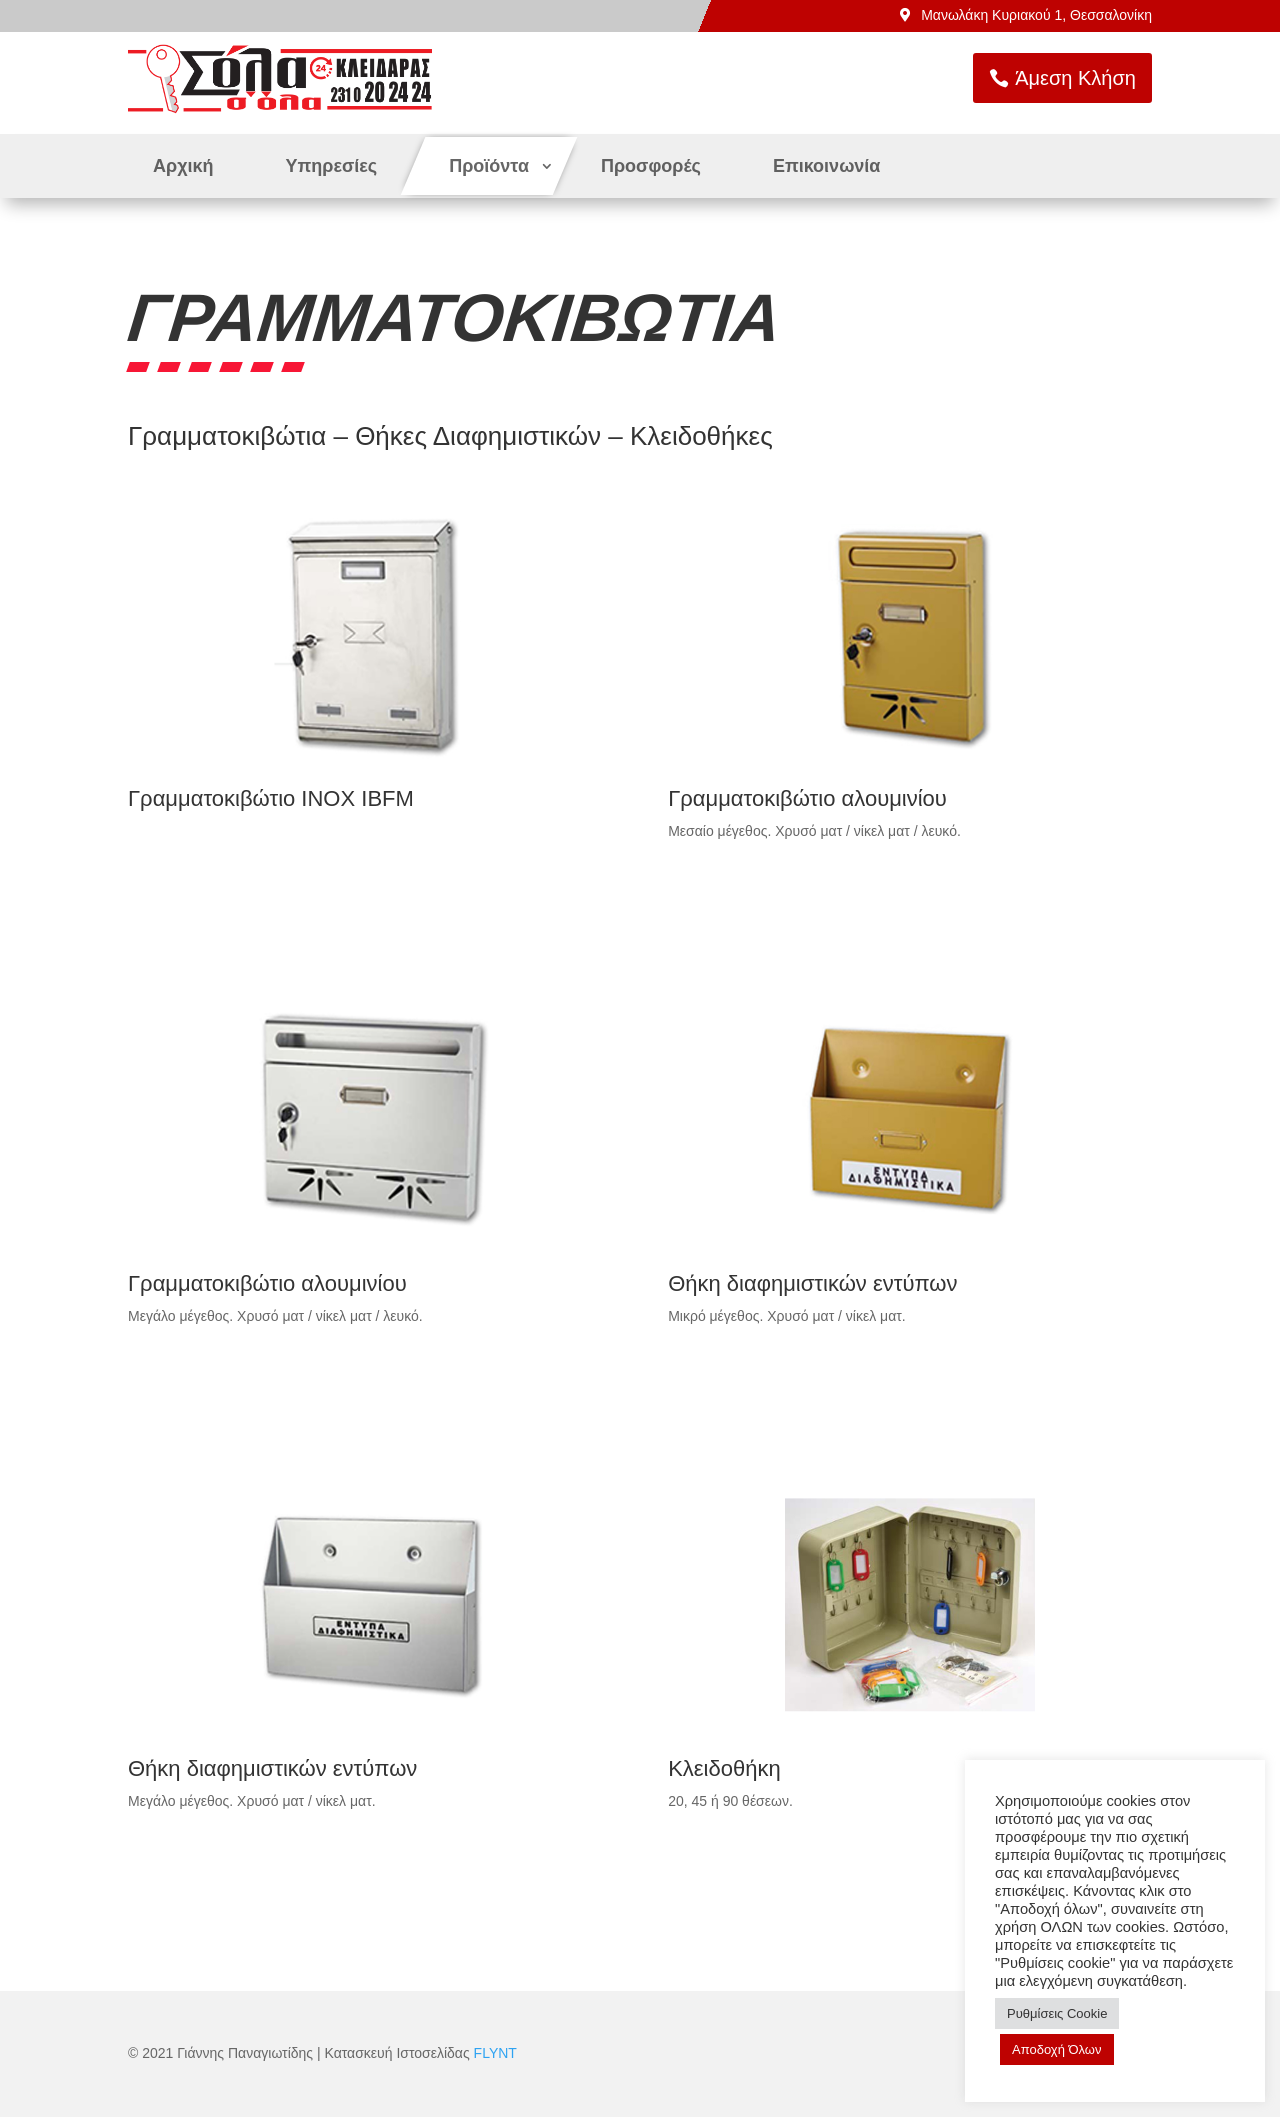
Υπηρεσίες (332, 166)
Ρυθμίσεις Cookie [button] (1057, 2013)
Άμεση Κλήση (1199, 78)
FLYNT (495, 2053)
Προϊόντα (489, 166)
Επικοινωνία (827, 166)
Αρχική (183, 166)
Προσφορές (651, 166)
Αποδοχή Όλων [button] (1057, 2049)
